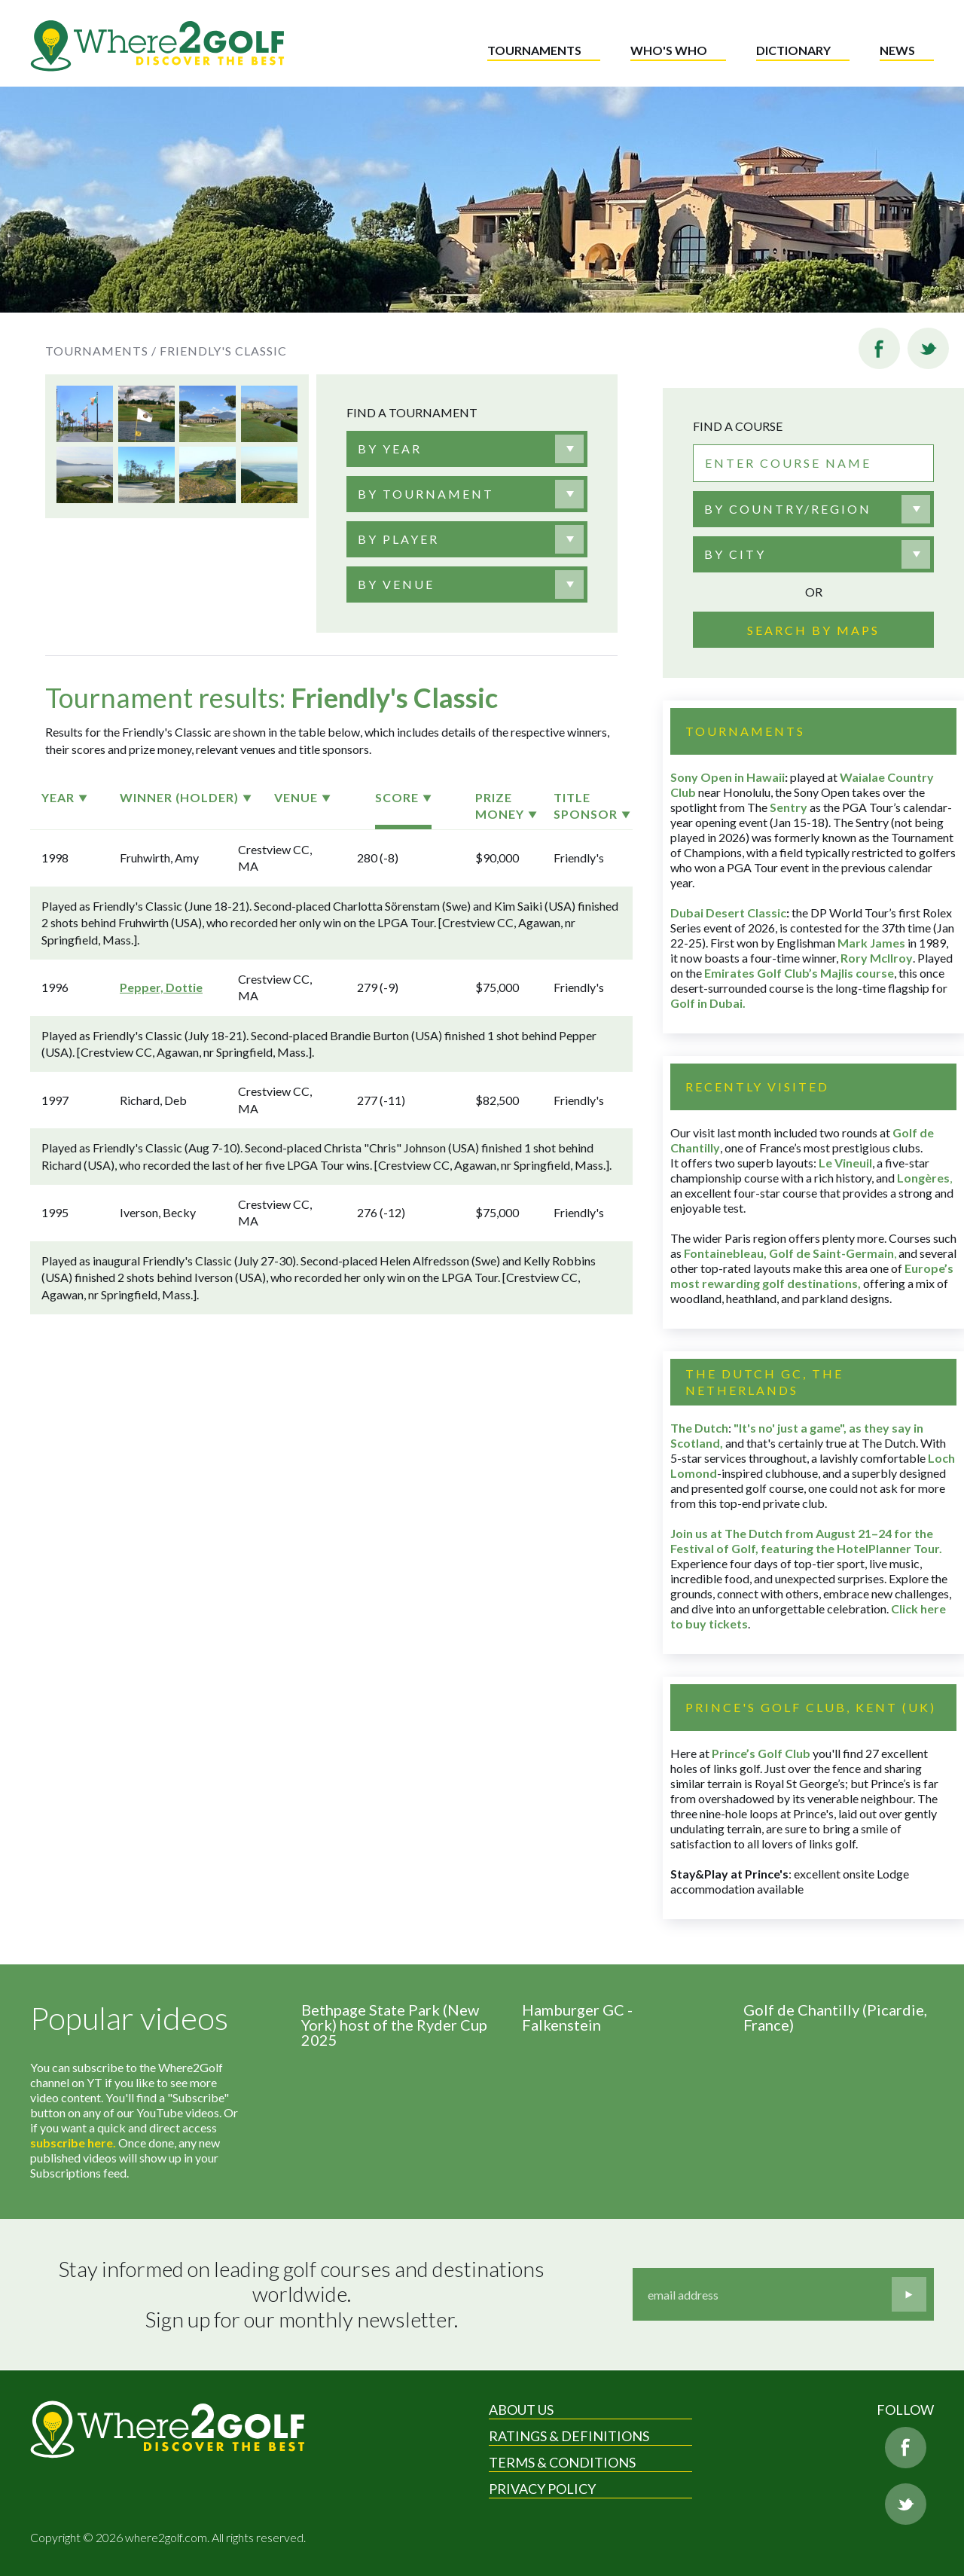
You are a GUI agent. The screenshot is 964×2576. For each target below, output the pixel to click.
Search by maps (813, 630)
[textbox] (390, 449)
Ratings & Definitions (569, 2436)
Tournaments (534, 50)
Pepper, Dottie (161, 987)
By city (735, 554)
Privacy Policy (542, 2488)
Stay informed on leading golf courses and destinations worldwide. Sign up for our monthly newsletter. (303, 2294)
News (897, 50)
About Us (521, 2409)
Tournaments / (101, 350)
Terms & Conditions (562, 2462)
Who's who (668, 50)
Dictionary (793, 50)
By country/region (787, 509)
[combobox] (466, 449)
